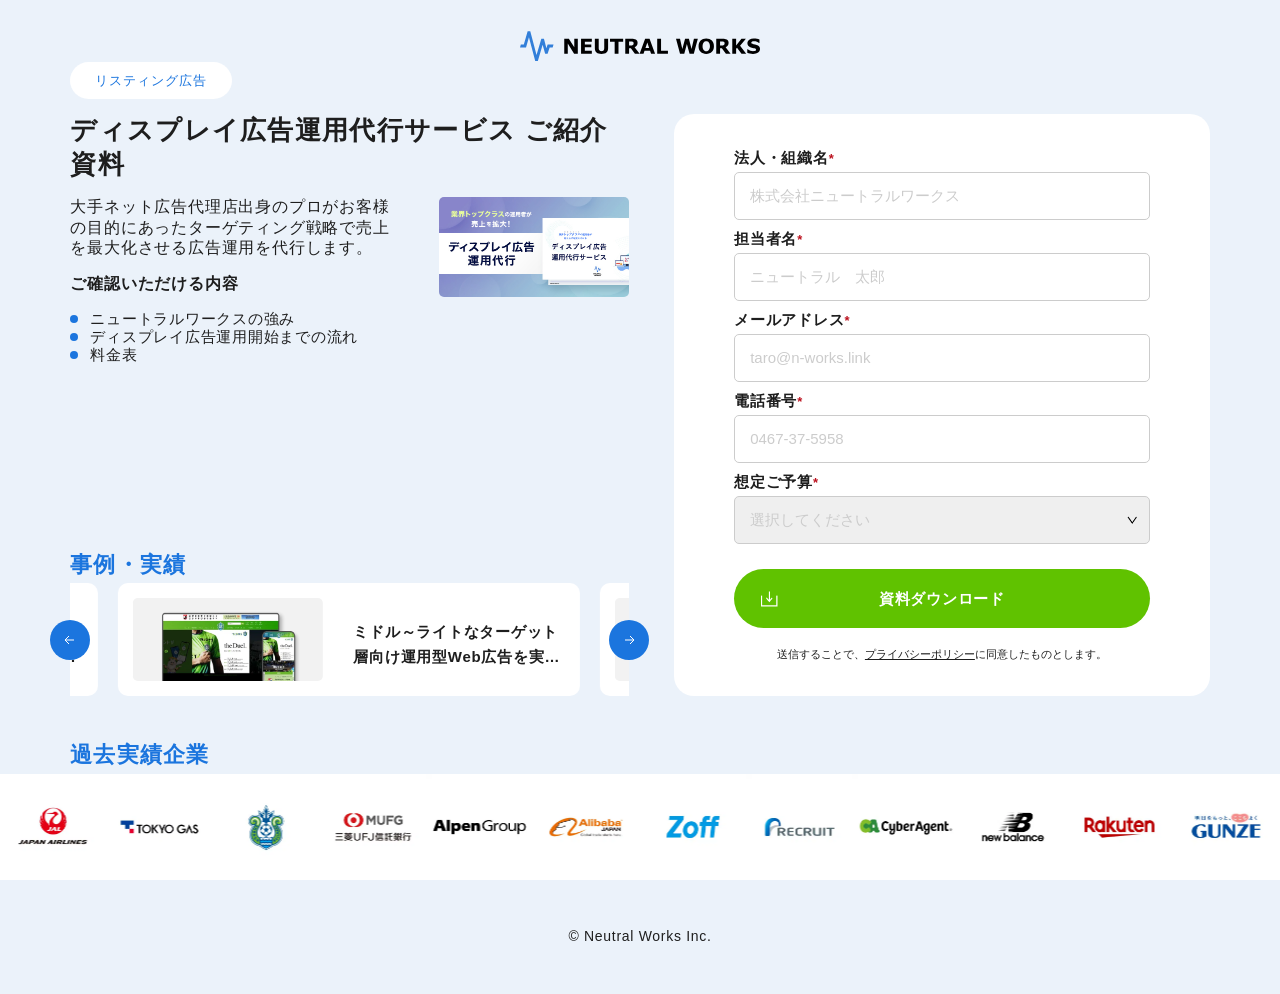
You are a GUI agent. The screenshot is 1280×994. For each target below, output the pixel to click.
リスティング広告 (150, 80)
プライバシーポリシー (920, 654)
